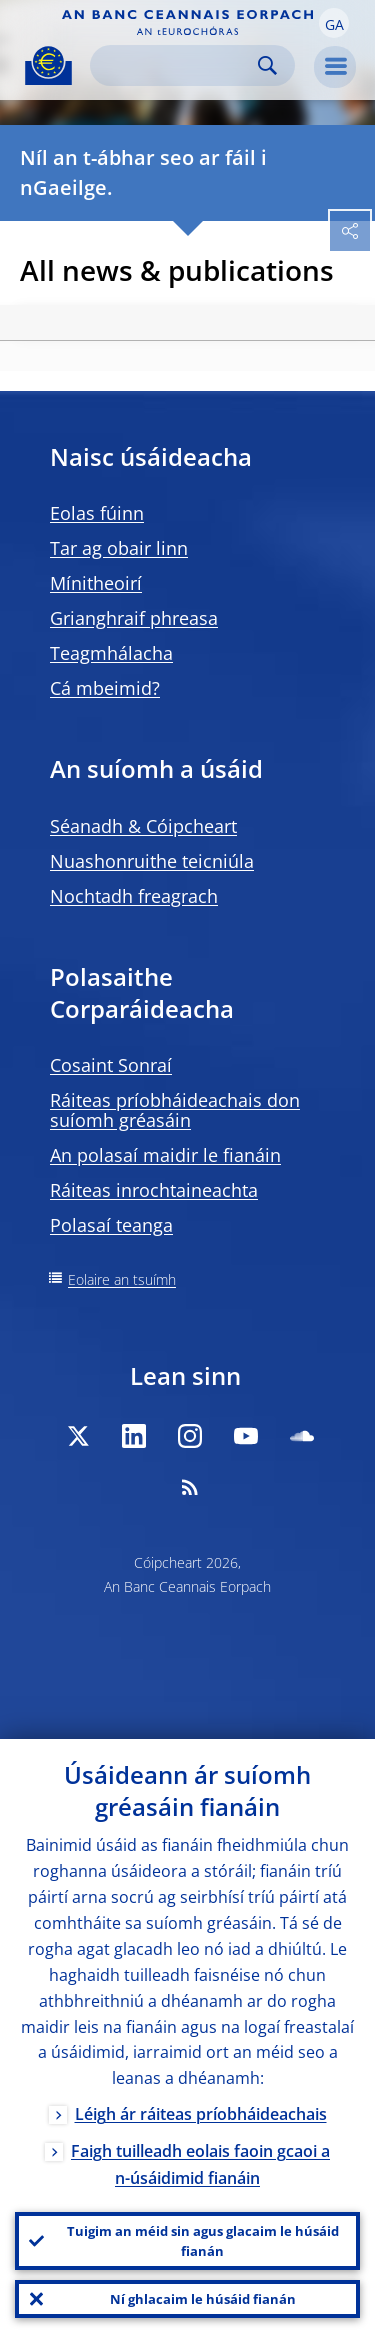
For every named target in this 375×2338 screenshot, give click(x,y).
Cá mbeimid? (105, 688)
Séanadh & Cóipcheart (143, 826)
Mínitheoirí (96, 583)
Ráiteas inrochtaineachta (154, 1190)
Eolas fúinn (97, 513)
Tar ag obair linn (119, 548)
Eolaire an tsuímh (122, 1279)
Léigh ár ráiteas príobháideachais (201, 2114)
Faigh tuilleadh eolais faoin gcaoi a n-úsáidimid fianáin (200, 2164)
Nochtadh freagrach (134, 896)
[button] (334, 23)
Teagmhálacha (111, 653)
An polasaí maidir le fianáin (165, 1155)
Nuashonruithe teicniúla (152, 861)
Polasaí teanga (111, 1225)
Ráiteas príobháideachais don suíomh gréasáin (175, 1110)
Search (267, 65)
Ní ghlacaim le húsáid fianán (203, 2299)
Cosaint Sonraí (111, 1065)
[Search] (176, 65)
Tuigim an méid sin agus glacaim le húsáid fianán (203, 2241)
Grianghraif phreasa (134, 618)
